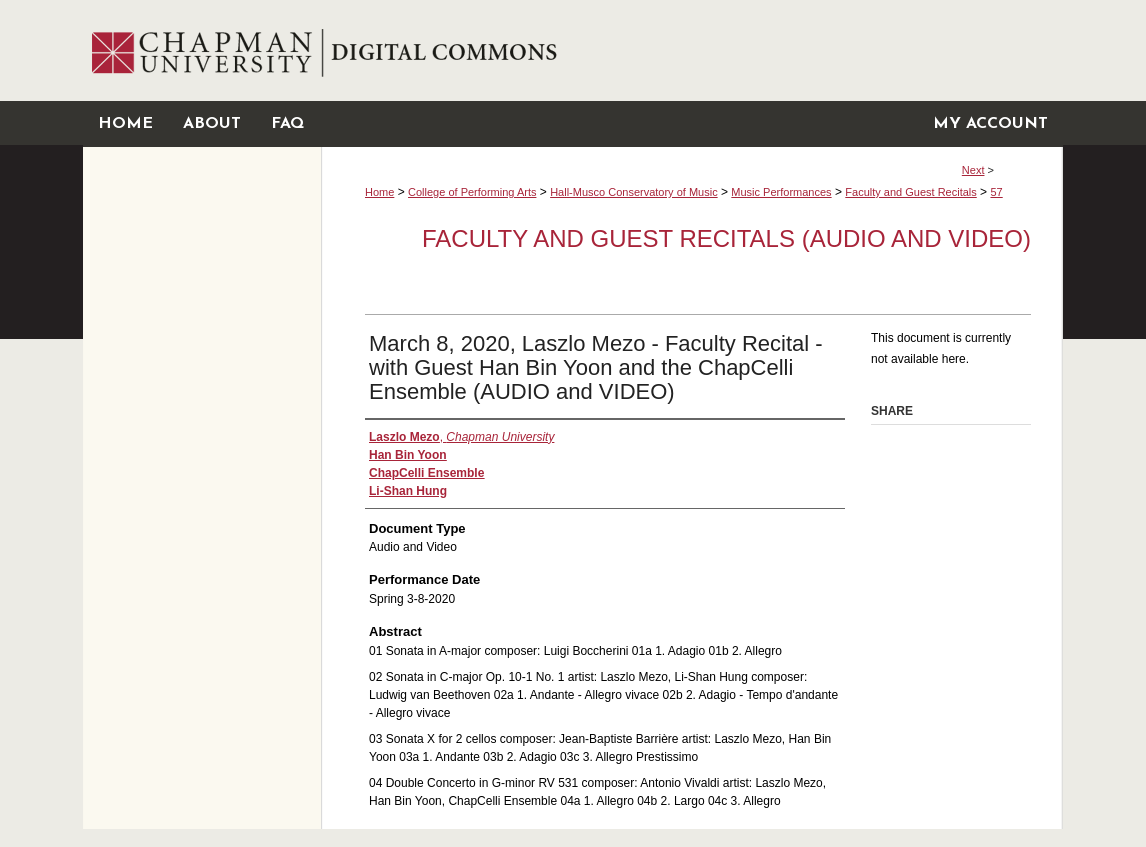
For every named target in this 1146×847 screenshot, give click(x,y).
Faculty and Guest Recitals (910, 192)
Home (379, 192)
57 (996, 192)
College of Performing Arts (472, 192)
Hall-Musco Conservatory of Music (634, 192)
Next (973, 170)
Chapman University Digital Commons (691, 50)
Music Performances (781, 192)
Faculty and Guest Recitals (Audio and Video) (726, 238)
